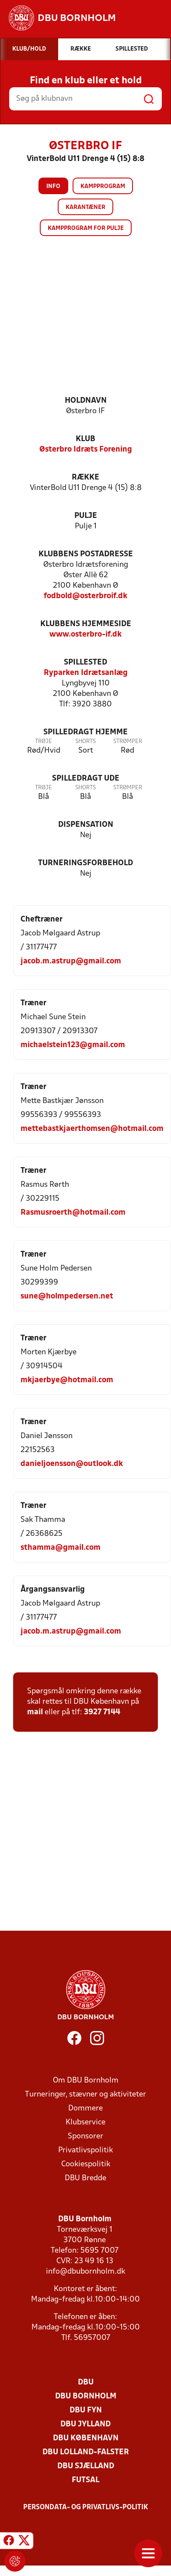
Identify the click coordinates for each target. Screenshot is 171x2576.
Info (53, 186)
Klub (85, 439)
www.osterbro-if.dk (85, 634)
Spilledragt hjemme (85, 732)
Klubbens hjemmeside (85, 624)
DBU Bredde (85, 2178)
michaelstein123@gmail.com (73, 1045)
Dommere (85, 2108)
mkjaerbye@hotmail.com (67, 1380)
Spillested (85, 662)
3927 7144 (102, 1712)
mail (35, 1712)
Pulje (85, 516)
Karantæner (85, 207)
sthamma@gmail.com (61, 1548)
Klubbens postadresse (85, 554)
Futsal (85, 2480)
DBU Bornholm (85, 2396)
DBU (86, 2382)
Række (85, 477)
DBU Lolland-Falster (85, 2452)
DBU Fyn (86, 2410)
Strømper (127, 741)
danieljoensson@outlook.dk (72, 1464)
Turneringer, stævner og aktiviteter (85, 2094)
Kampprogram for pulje (86, 228)
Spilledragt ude (85, 778)
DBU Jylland (85, 2424)
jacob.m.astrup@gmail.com (71, 961)
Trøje (43, 741)
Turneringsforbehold (85, 863)
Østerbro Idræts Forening (85, 449)
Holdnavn (86, 400)
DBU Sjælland (85, 2466)
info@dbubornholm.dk (85, 2271)
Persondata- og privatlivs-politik (85, 2507)
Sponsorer (85, 2136)
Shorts (85, 741)
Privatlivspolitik (85, 2150)
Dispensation (85, 825)
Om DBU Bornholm (86, 2080)
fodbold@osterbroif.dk (85, 596)
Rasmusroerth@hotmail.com (73, 1212)
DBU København (86, 2438)
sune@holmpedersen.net (67, 1296)
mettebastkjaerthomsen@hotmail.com (92, 1129)
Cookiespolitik (85, 2164)
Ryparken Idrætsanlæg (86, 673)
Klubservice (85, 2122)
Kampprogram (102, 186)
